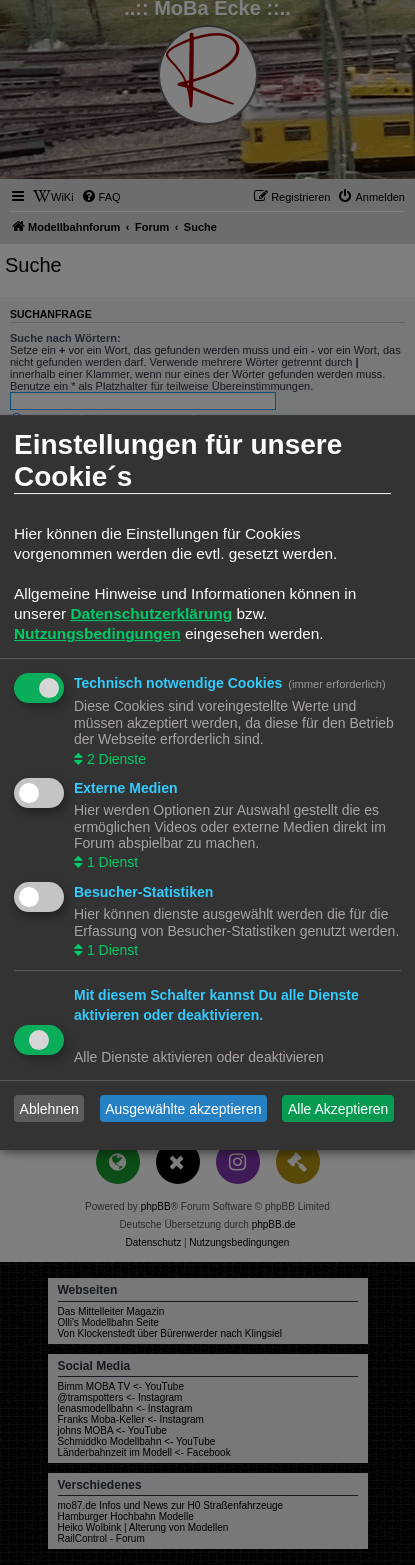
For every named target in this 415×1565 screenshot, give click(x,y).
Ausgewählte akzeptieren (183, 1109)
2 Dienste (114, 759)
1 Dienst (110, 863)
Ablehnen (49, 1109)
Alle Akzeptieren (338, 1109)
